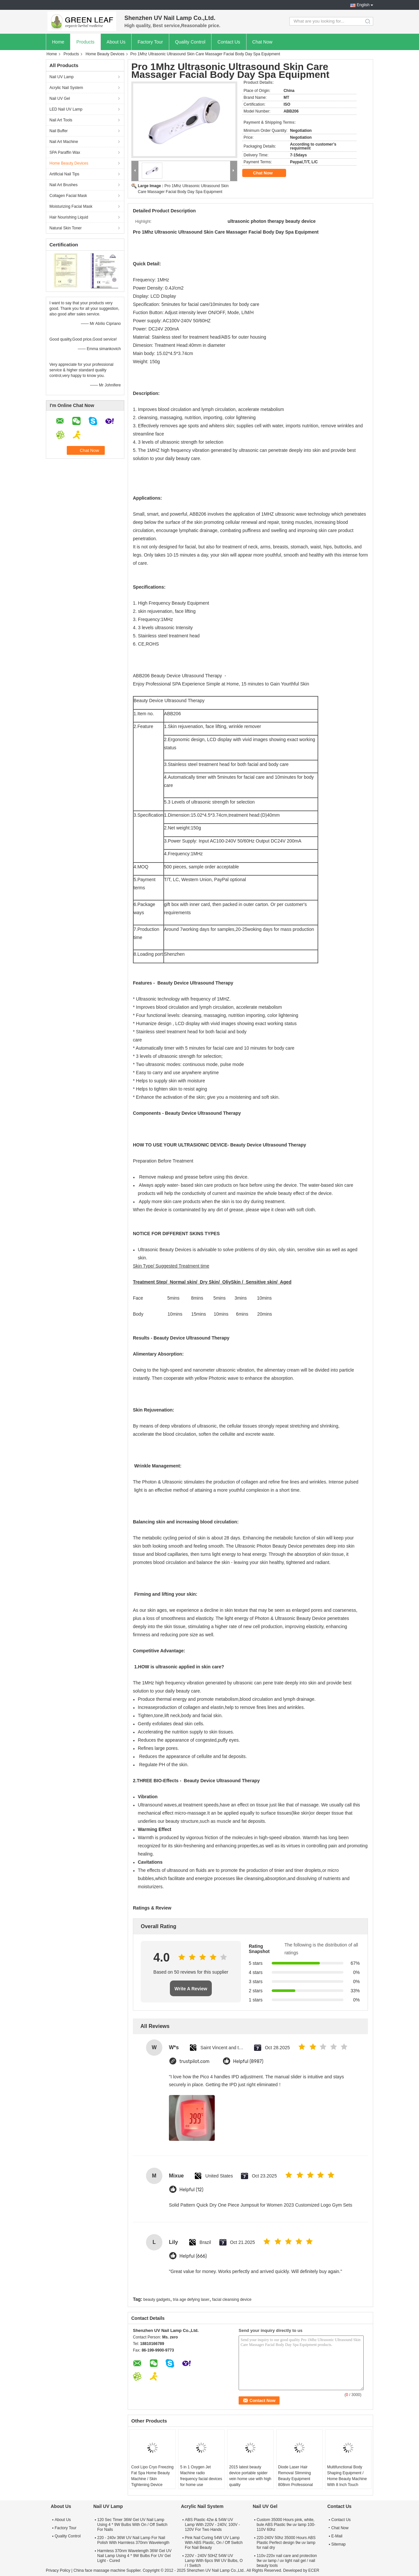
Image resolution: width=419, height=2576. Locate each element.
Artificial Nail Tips (64, 174)
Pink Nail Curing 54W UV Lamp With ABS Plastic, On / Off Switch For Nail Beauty (214, 2542)
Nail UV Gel (59, 98)
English (363, 5)
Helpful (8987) (248, 2061)
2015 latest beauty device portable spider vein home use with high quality (250, 2476)
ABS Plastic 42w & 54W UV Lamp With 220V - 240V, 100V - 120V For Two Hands (212, 2524)
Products (85, 41)
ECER (313, 2570)
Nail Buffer (58, 131)
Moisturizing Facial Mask (70, 206)
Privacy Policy (58, 2570)
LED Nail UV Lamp (65, 109)
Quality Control (190, 41)
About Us (116, 41)
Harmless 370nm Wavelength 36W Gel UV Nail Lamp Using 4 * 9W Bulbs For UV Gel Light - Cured (134, 2556)
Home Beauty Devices (104, 54)
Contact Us (228, 41)
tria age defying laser (191, 2299)
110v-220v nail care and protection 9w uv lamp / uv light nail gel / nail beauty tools (287, 2560)
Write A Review (190, 1988)
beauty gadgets (156, 2299)
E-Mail (336, 2536)
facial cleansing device (231, 2299)
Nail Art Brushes (63, 185)
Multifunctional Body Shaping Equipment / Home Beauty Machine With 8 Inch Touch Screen (347, 2479)
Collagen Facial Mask (68, 195)
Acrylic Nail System (66, 87)
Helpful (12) (191, 2190)
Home (58, 41)
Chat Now (262, 41)
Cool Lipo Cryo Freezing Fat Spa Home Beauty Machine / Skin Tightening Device (152, 2476)
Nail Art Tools (60, 120)
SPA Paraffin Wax (64, 152)
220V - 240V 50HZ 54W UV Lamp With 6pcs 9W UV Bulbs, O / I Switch (214, 2560)
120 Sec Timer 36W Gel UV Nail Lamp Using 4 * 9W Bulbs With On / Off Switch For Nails (132, 2524)
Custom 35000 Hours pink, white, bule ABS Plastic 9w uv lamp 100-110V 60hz (286, 2524)
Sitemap (338, 2544)
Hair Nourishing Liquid (68, 217)
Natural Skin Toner (65, 228)
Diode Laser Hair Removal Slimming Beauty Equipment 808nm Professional (295, 2476)
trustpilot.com (194, 2061)
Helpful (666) (193, 2256)
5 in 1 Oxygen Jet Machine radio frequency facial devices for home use (201, 2476)
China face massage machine (99, 2570)
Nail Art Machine (63, 141)
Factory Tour (150, 41)
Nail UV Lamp (61, 77)
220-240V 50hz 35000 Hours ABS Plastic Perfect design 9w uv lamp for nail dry (286, 2542)
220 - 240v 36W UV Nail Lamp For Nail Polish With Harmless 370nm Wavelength (133, 2540)
